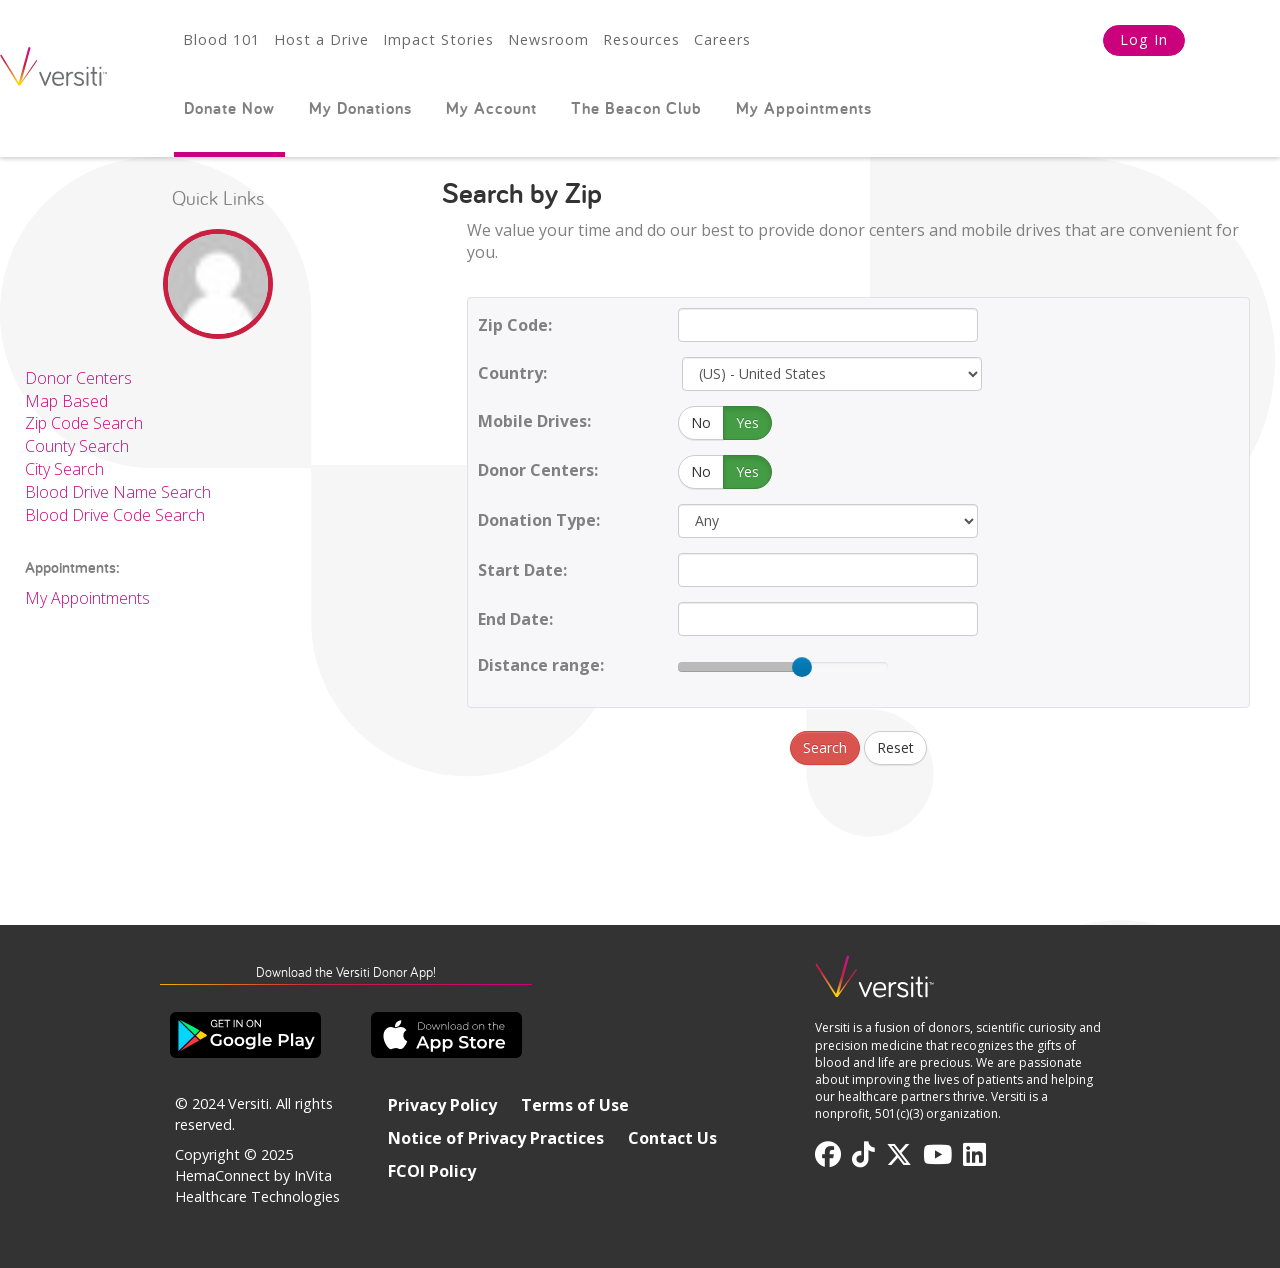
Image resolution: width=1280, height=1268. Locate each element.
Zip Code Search (84, 423)
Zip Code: (515, 325)
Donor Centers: (538, 470)
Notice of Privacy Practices (496, 1138)
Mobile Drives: (534, 421)
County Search (77, 446)
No (701, 422)
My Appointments (804, 108)
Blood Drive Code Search (115, 515)
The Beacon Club (636, 108)
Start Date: (522, 570)
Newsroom (548, 39)
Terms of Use (575, 1105)
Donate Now (229, 108)
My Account (491, 108)
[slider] (802, 667)
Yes (747, 422)
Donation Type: (539, 520)
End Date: (515, 619)
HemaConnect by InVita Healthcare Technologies (257, 1186)
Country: (512, 373)
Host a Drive (321, 39)
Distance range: (541, 665)
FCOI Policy (432, 1171)
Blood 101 (221, 39)
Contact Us (672, 1138)
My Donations (360, 108)
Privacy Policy (442, 1105)
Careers (722, 39)
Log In (1144, 39)
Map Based (66, 401)
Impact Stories (438, 39)
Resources (641, 39)
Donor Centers (78, 378)
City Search (64, 469)
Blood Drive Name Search (118, 492)
